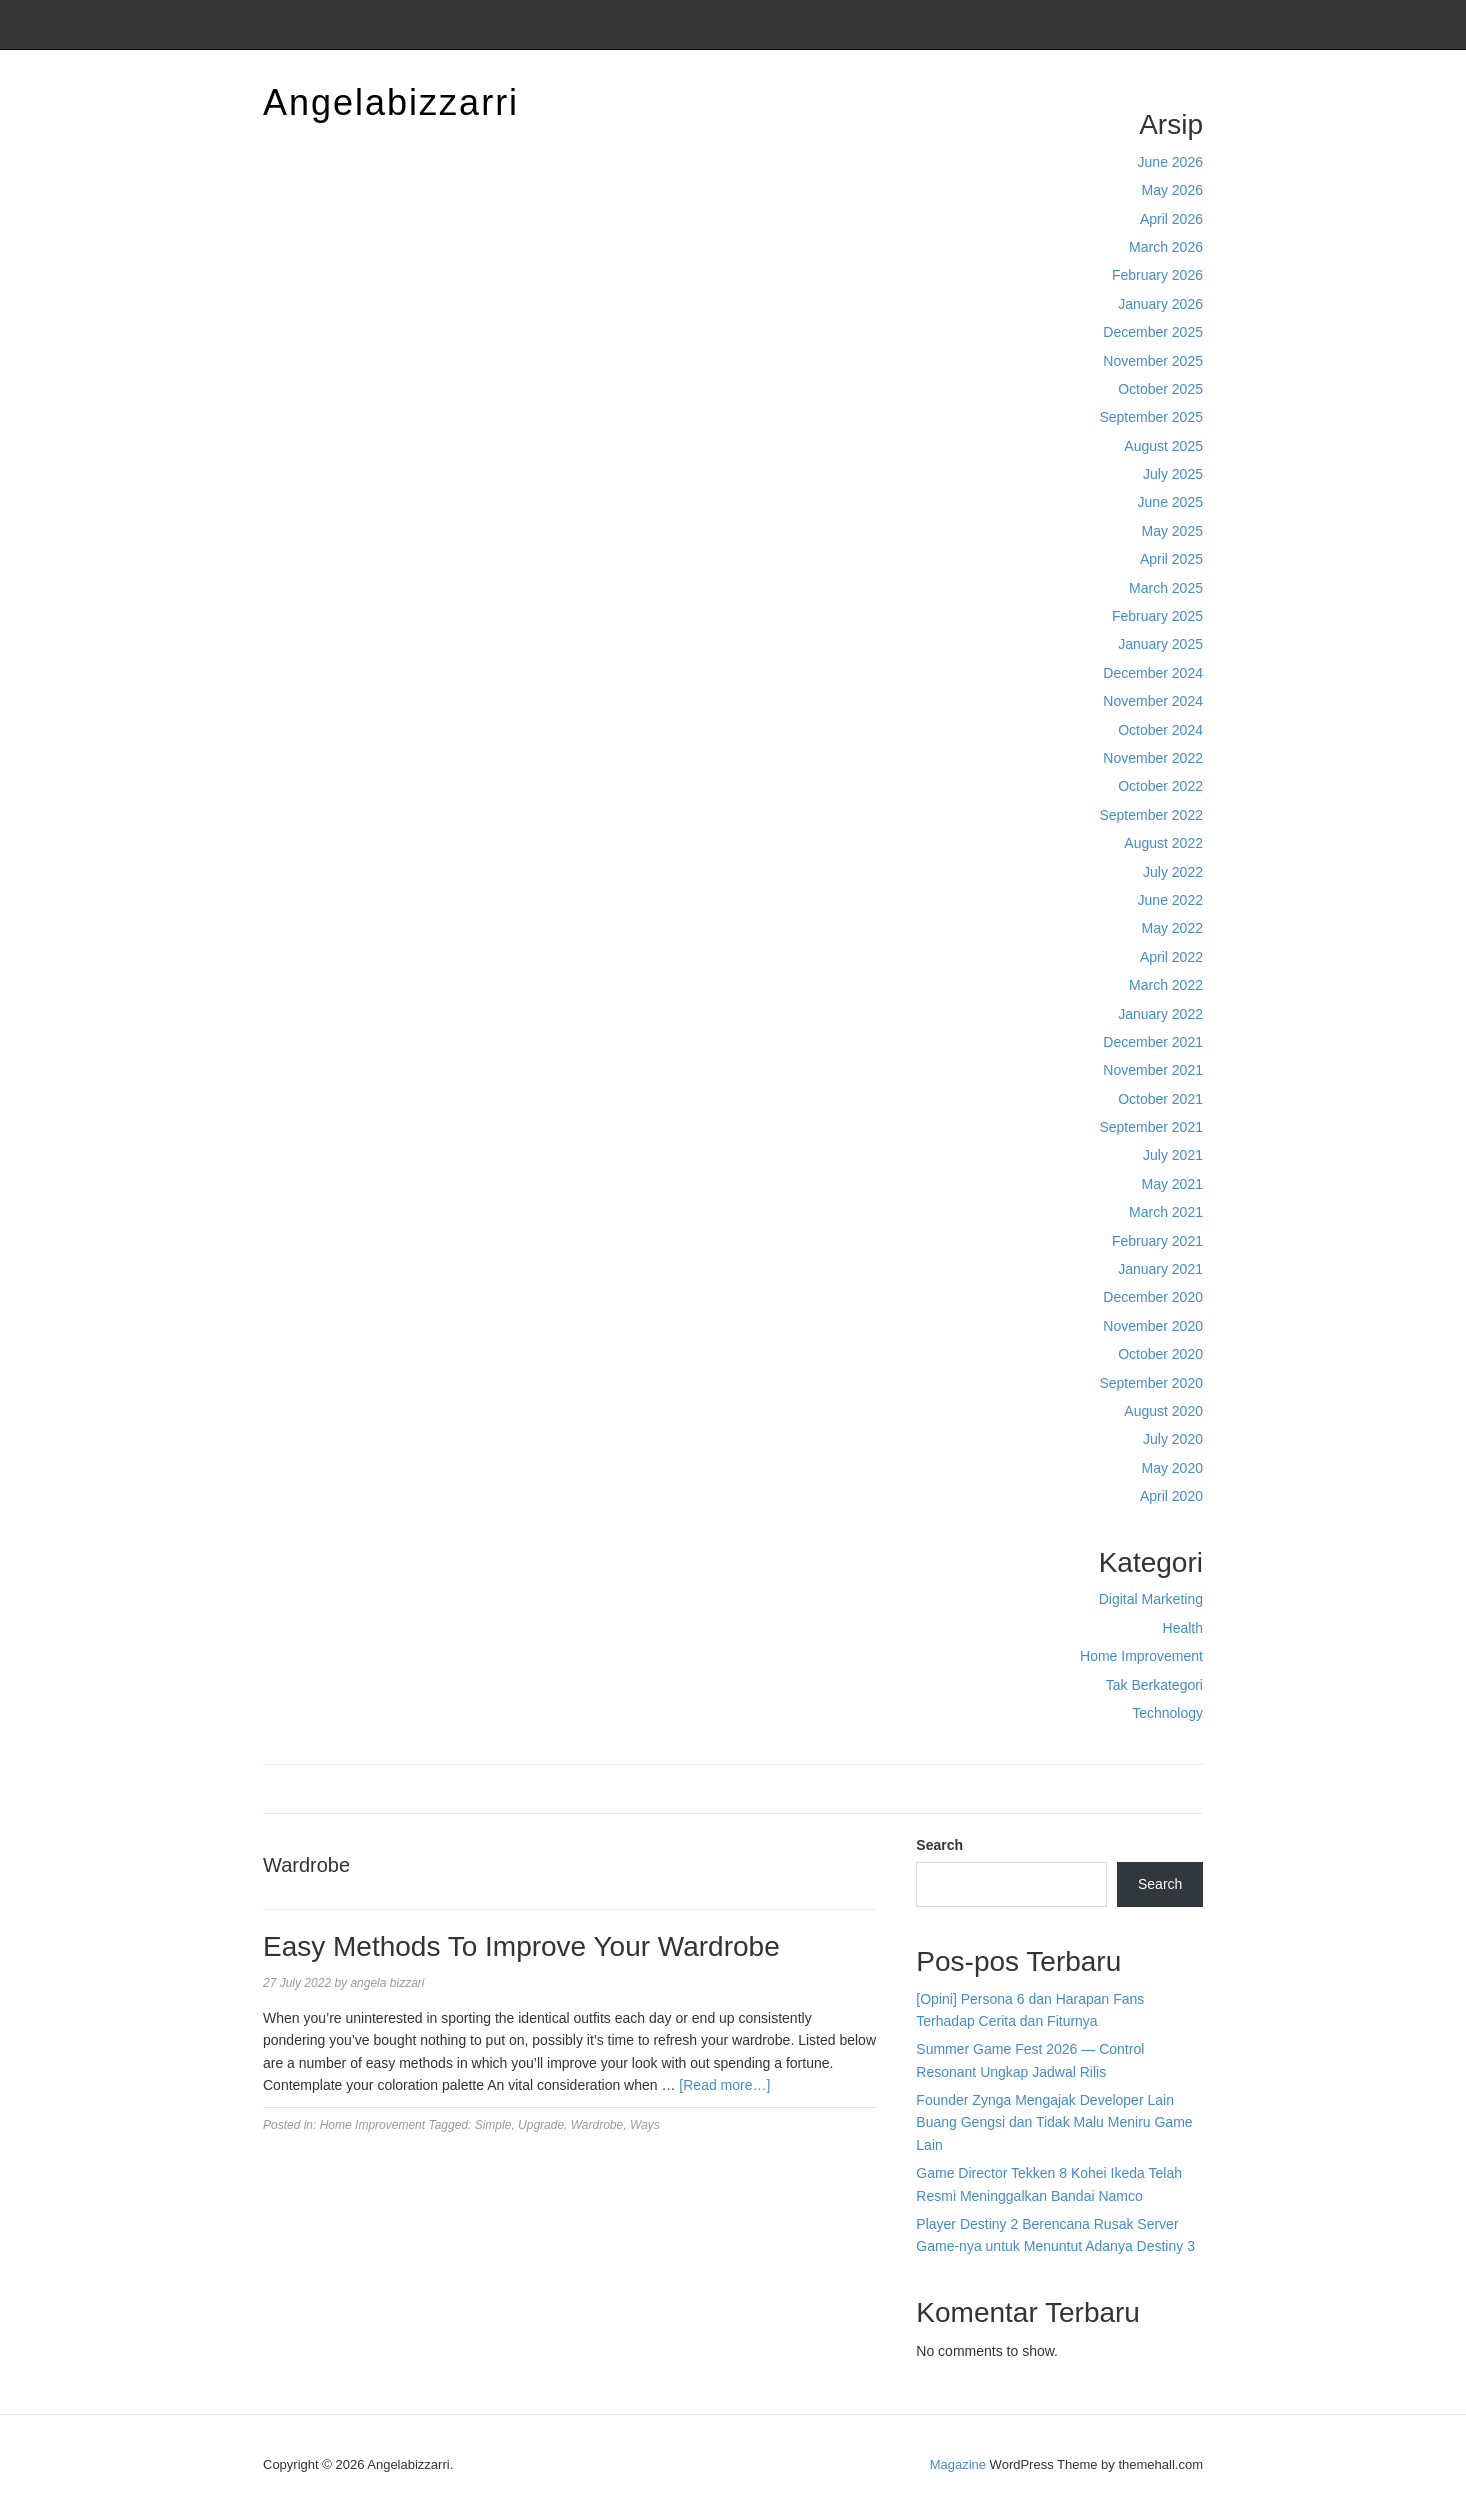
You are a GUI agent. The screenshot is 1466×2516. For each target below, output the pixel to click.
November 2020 (1153, 1326)
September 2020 (1151, 1383)
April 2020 (1171, 1496)
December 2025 (1153, 332)
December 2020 (1153, 1297)
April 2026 (1171, 219)
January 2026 (1160, 304)
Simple (493, 2125)
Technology (1167, 1713)
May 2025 (1172, 531)
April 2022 (1171, 957)
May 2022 (1172, 928)
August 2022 (1163, 843)
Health (1183, 1628)
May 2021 (1172, 1184)
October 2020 (1160, 1354)
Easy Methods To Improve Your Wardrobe (521, 1946)
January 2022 (1160, 1014)
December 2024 (1153, 673)
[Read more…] (724, 2085)
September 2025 (1151, 417)
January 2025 (1160, 644)
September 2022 (1151, 815)
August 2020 (1163, 1411)
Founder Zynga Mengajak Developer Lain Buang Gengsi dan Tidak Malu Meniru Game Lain (1054, 2122)
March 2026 (1166, 247)
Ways (645, 2125)
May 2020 (1172, 1468)
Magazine (958, 2464)
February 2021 (1157, 1241)
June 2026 (1170, 162)
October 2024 (1160, 730)
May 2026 (1172, 190)
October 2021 (1160, 1099)
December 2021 (1153, 1042)
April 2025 (1171, 559)
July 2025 (1173, 474)
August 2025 (1163, 446)
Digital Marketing (1151, 1599)
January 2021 (1160, 1269)
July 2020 (1173, 1439)
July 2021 (1173, 1155)
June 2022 (1170, 900)
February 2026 (1157, 275)
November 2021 (1153, 1070)
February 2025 (1157, 616)
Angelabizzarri (391, 102)
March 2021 (1166, 1212)
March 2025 (1166, 588)
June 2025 (1170, 502)
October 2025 (1160, 389)
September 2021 (1151, 1127)
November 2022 (1153, 758)
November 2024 (1153, 701)
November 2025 (1153, 361)
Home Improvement (1141, 1656)
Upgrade (541, 2125)
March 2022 (1166, 985)
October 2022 (1160, 786)
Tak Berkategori (1154, 1685)
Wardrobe (597, 2125)
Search (939, 1845)
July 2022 (1173, 872)
